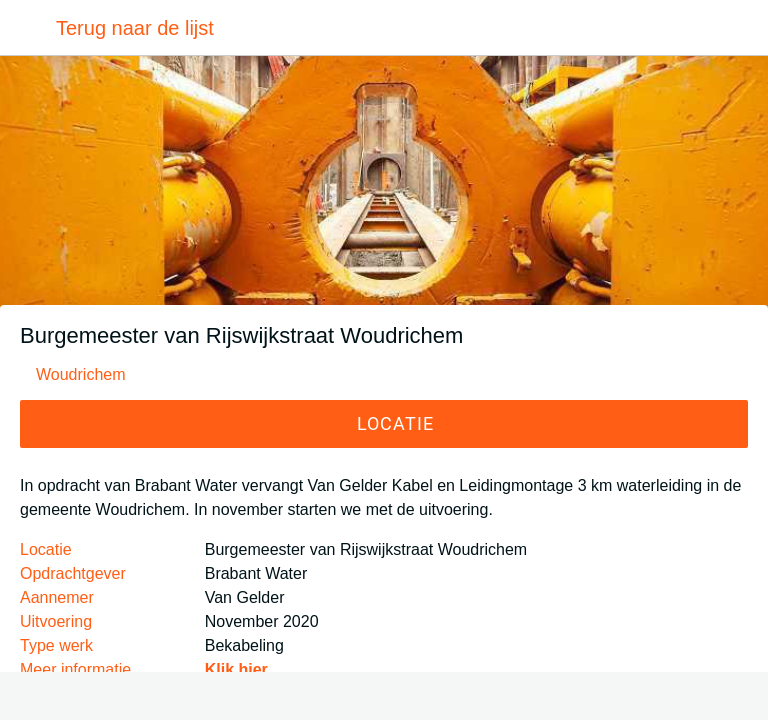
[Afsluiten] (28, 28)
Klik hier (236, 669)
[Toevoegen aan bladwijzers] (384, 696)
